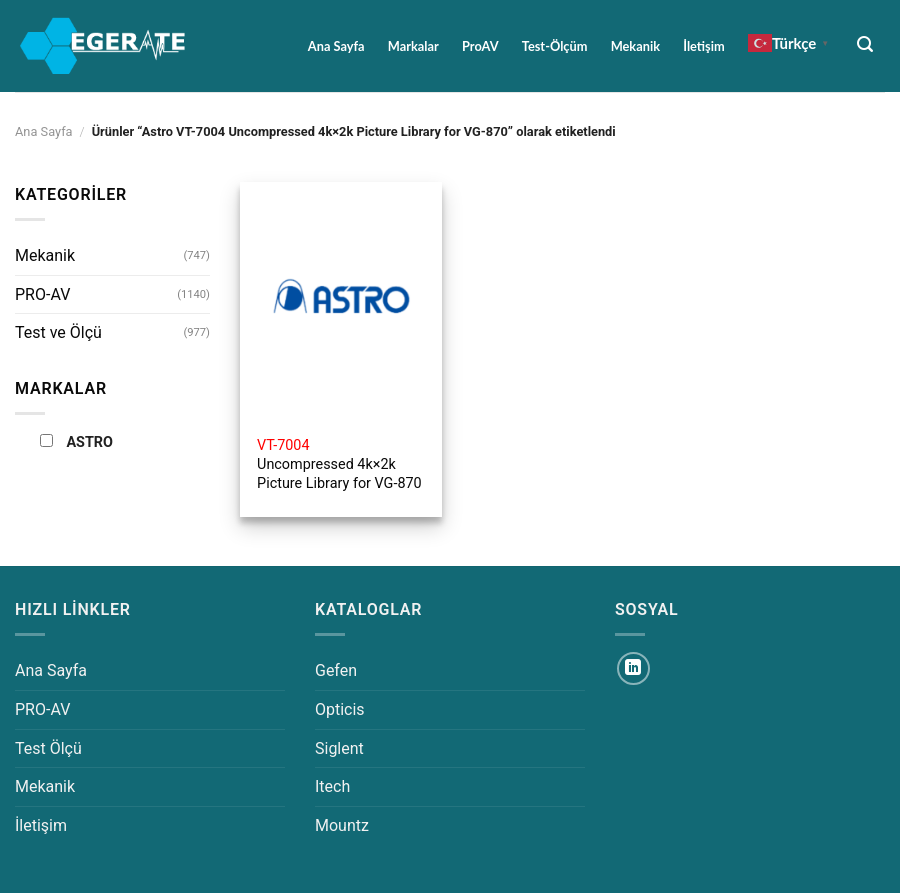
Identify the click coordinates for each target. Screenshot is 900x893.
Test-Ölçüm (555, 46)
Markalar (413, 46)
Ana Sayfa (336, 46)
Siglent (339, 748)
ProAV (480, 46)
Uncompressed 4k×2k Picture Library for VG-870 (339, 464)
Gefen (336, 670)
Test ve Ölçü (58, 332)
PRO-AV (42, 294)
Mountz (342, 825)
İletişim (703, 46)
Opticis (340, 709)
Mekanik (635, 46)
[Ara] (865, 44)
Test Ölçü (48, 748)
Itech (332, 786)
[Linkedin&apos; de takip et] (633, 668)
